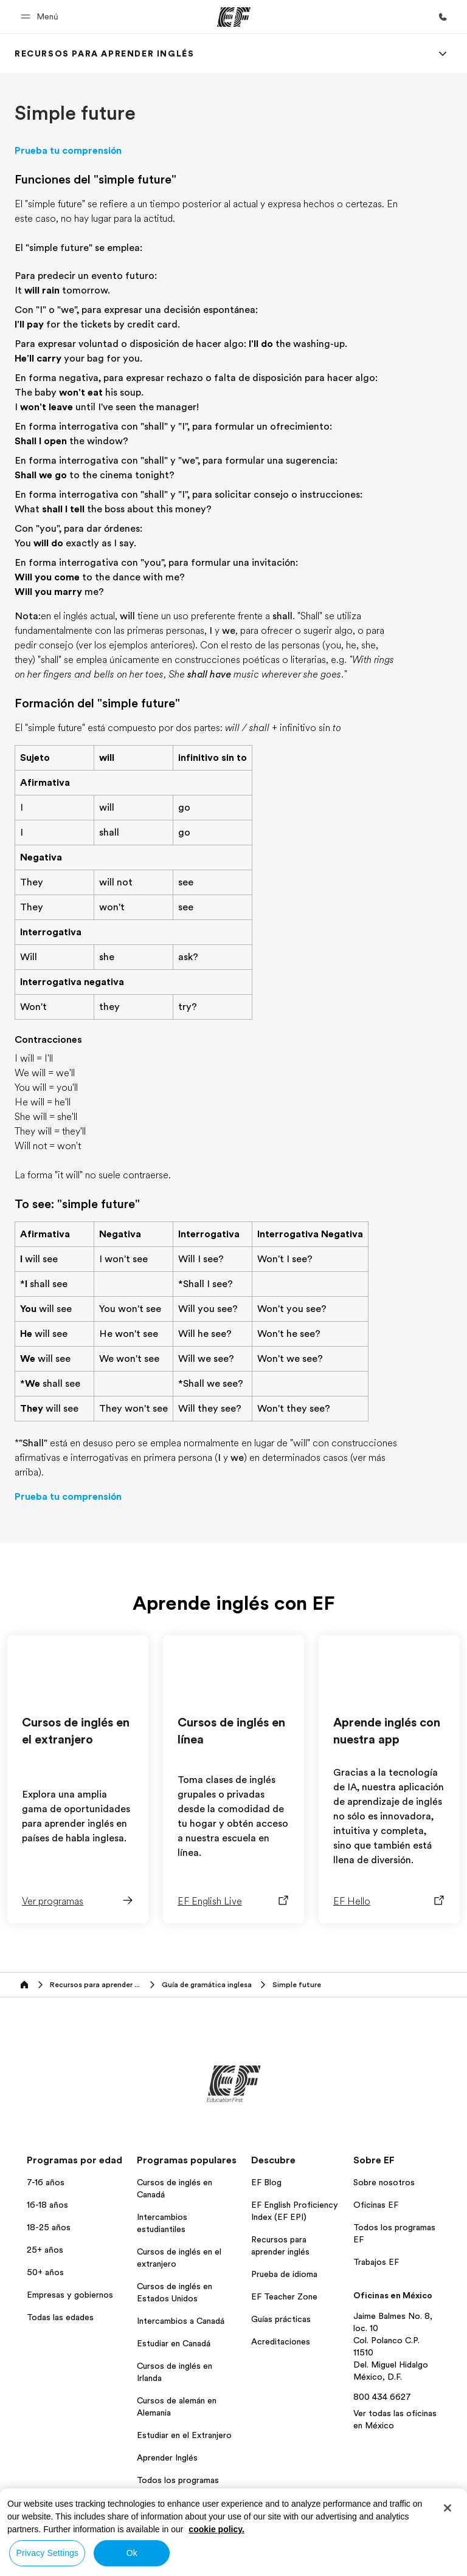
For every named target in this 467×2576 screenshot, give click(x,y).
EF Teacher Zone (284, 2296)
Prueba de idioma (284, 2274)
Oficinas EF (375, 2205)
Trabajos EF (376, 2262)
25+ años (45, 2250)
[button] (41, 16)
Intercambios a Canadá (180, 2321)
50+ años (45, 2272)
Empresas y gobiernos (70, 2295)
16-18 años (47, 2205)
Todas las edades (60, 2317)
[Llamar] (443, 17)
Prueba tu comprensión (68, 150)
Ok (131, 2553)
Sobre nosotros (384, 2182)
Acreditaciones (280, 2341)
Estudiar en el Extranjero (184, 2435)
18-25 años (49, 2227)
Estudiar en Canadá (173, 2343)
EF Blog (266, 2182)
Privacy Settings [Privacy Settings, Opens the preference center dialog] (47, 2553)
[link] (104, 53)
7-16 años (45, 2182)
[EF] (234, 17)
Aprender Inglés (167, 2457)
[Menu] (442, 53)
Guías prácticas (281, 2319)
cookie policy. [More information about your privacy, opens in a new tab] (216, 2529)
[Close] (447, 2508)
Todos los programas (178, 2480)
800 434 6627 (382, 2397)
